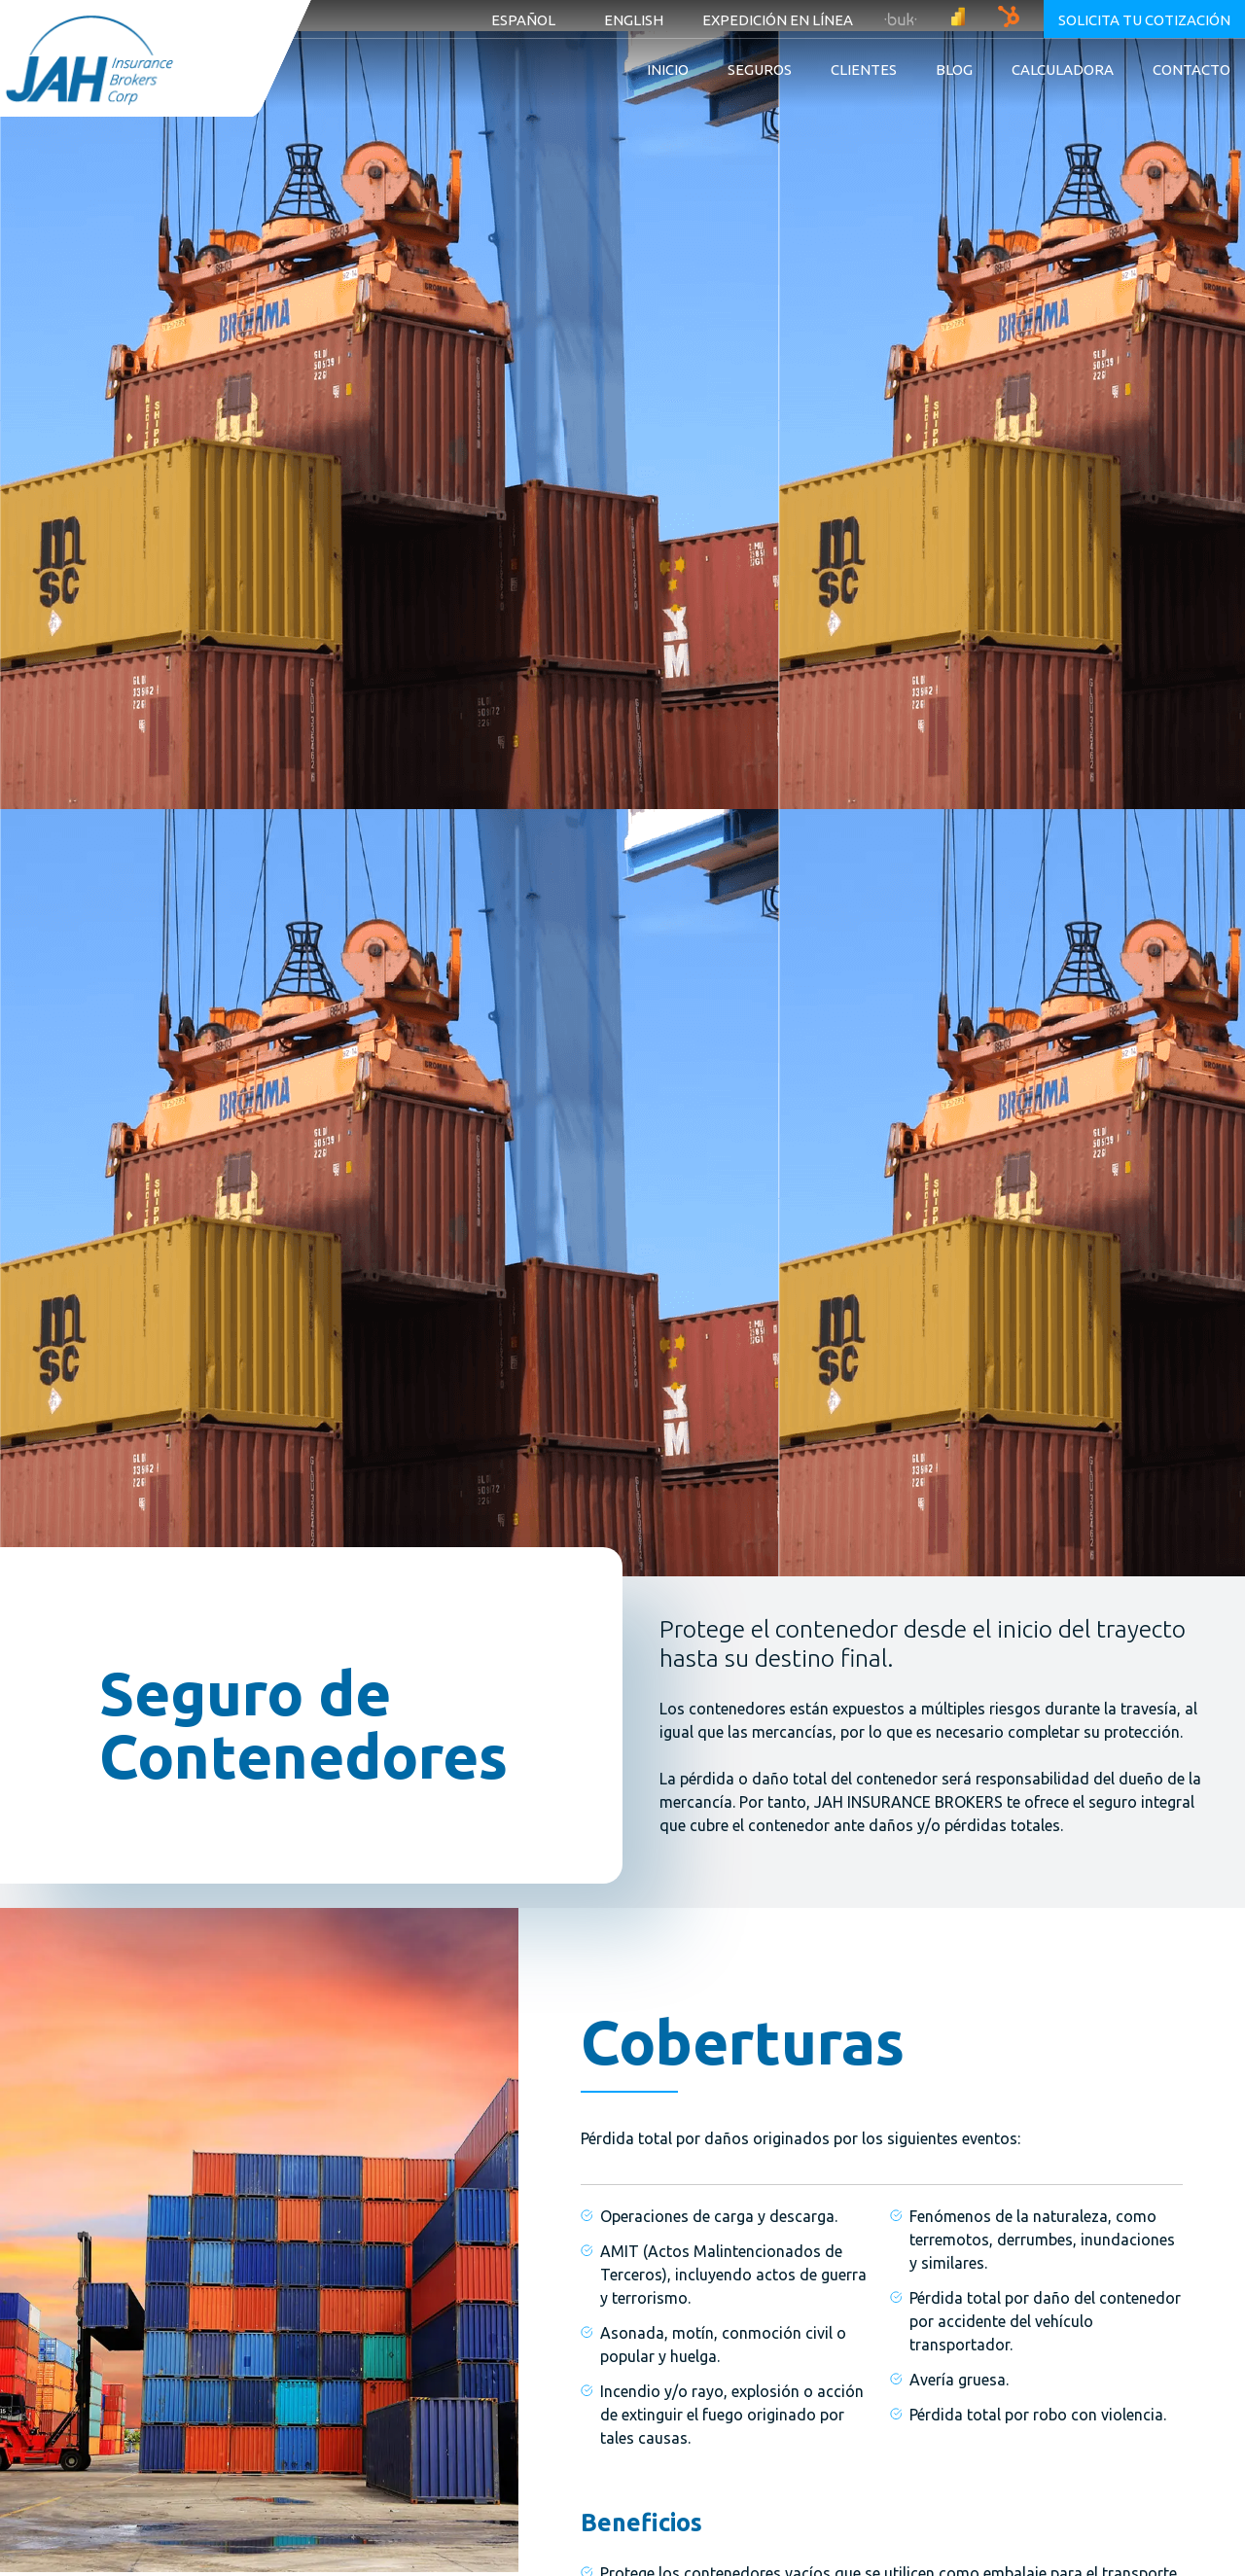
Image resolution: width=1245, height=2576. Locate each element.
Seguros (760, 69)
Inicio (668, 69)
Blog (954, 69)
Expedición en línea (777, 20)
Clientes (864, 69)
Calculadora (1063, 69)
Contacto (1191, 69)
